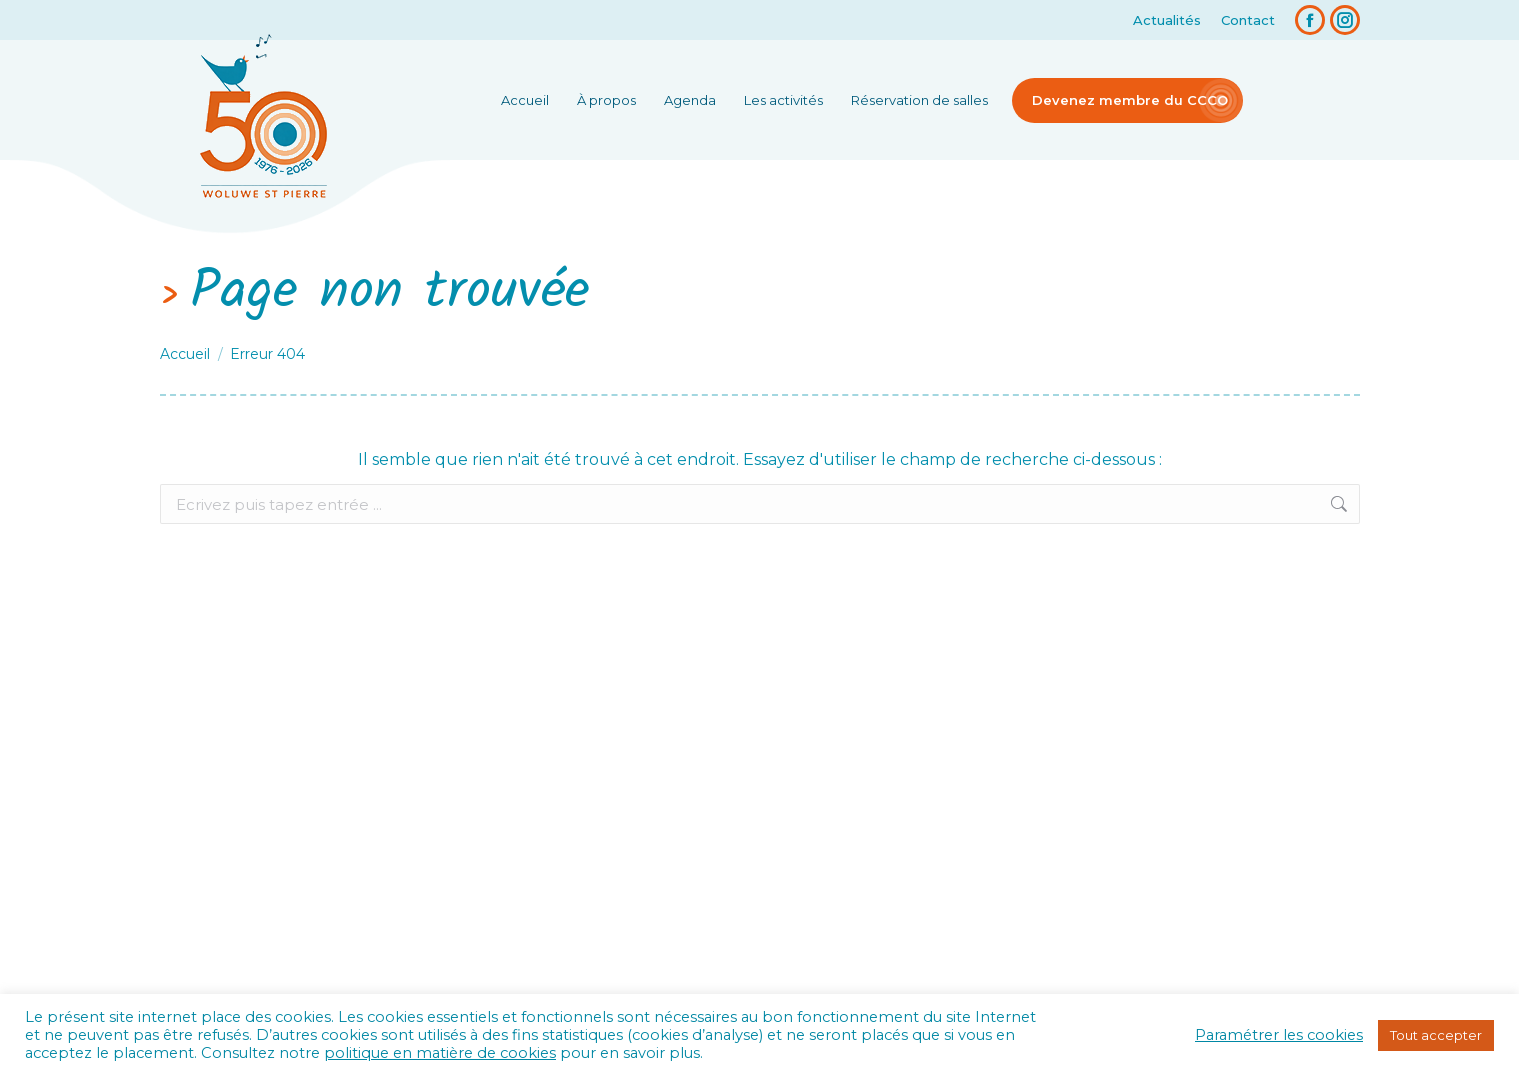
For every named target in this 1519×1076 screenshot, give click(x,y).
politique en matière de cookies (440, 1053)
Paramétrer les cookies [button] (1279, 1035)
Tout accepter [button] (1436, 1035)
